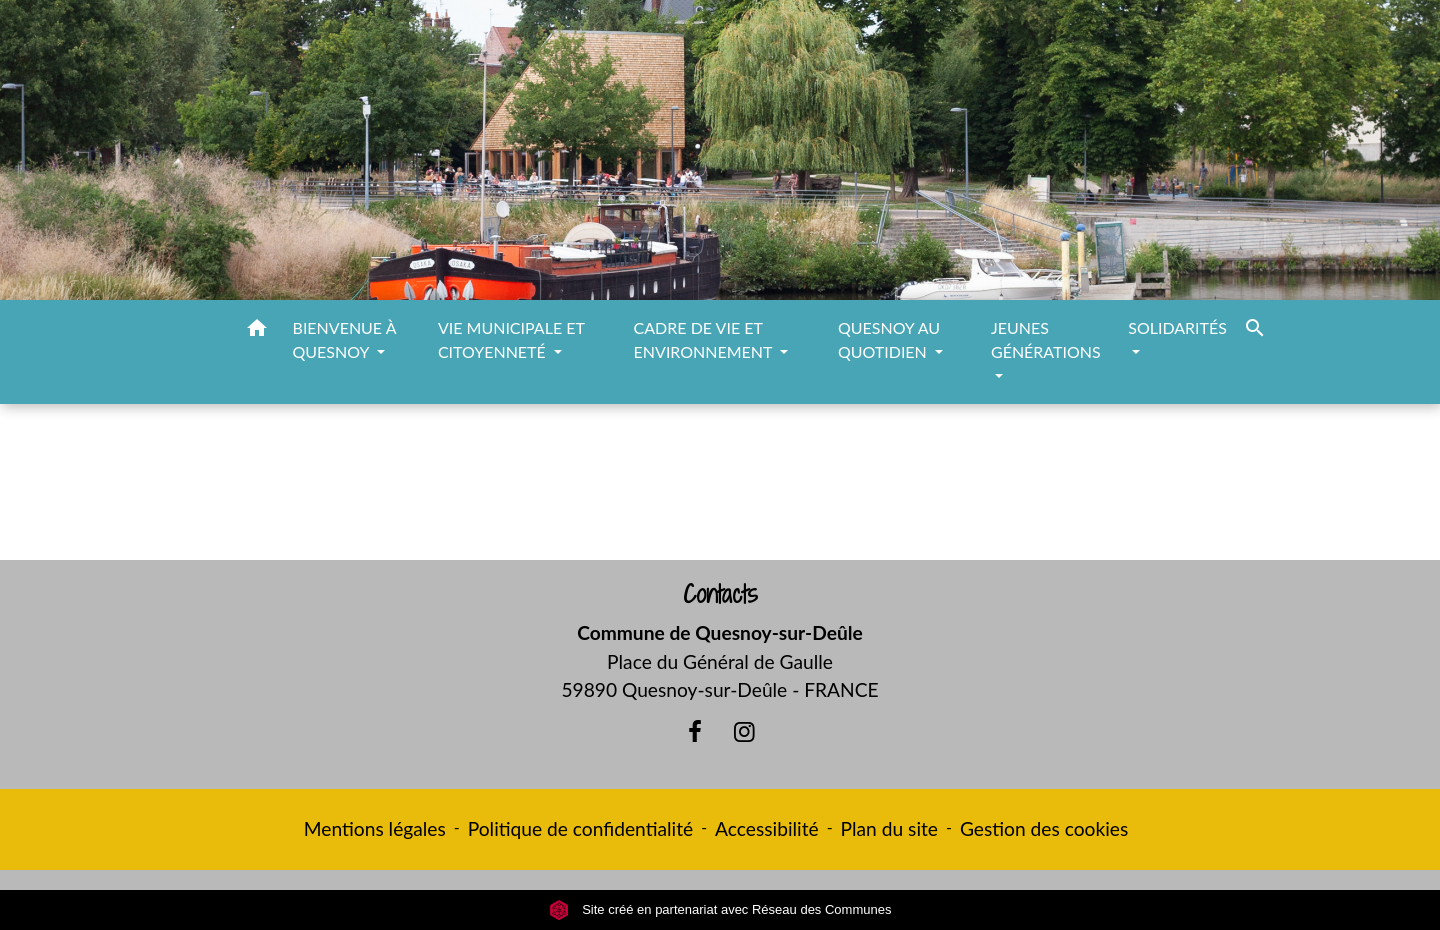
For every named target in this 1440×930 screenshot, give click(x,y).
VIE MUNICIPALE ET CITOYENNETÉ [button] (511, 339)
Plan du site (889, 828)
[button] (257, 331)
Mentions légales (375, 828)
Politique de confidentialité (580, 828)
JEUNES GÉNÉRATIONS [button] (1046, 339)
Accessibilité (767, 828)
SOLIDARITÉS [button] (1177, 327)
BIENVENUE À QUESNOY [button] (344, 339)
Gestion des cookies (1044, 828)
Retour (719, 490)
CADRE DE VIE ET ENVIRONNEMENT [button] (705, 339)
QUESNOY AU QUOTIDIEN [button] (889, 339)
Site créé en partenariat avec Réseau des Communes (720, 909)
